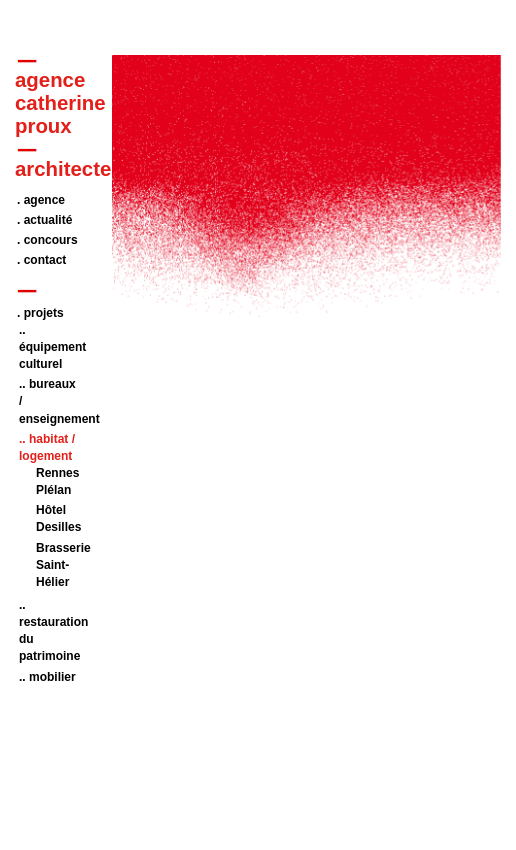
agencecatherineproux (60, 103)
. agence (41, 200)
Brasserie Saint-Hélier (63, 565)
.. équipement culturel (52, 347)
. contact (41, 260)
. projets (40, 313)
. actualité (44, 220)
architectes (69, 169)
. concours (47, 240)
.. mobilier (47, 677)
